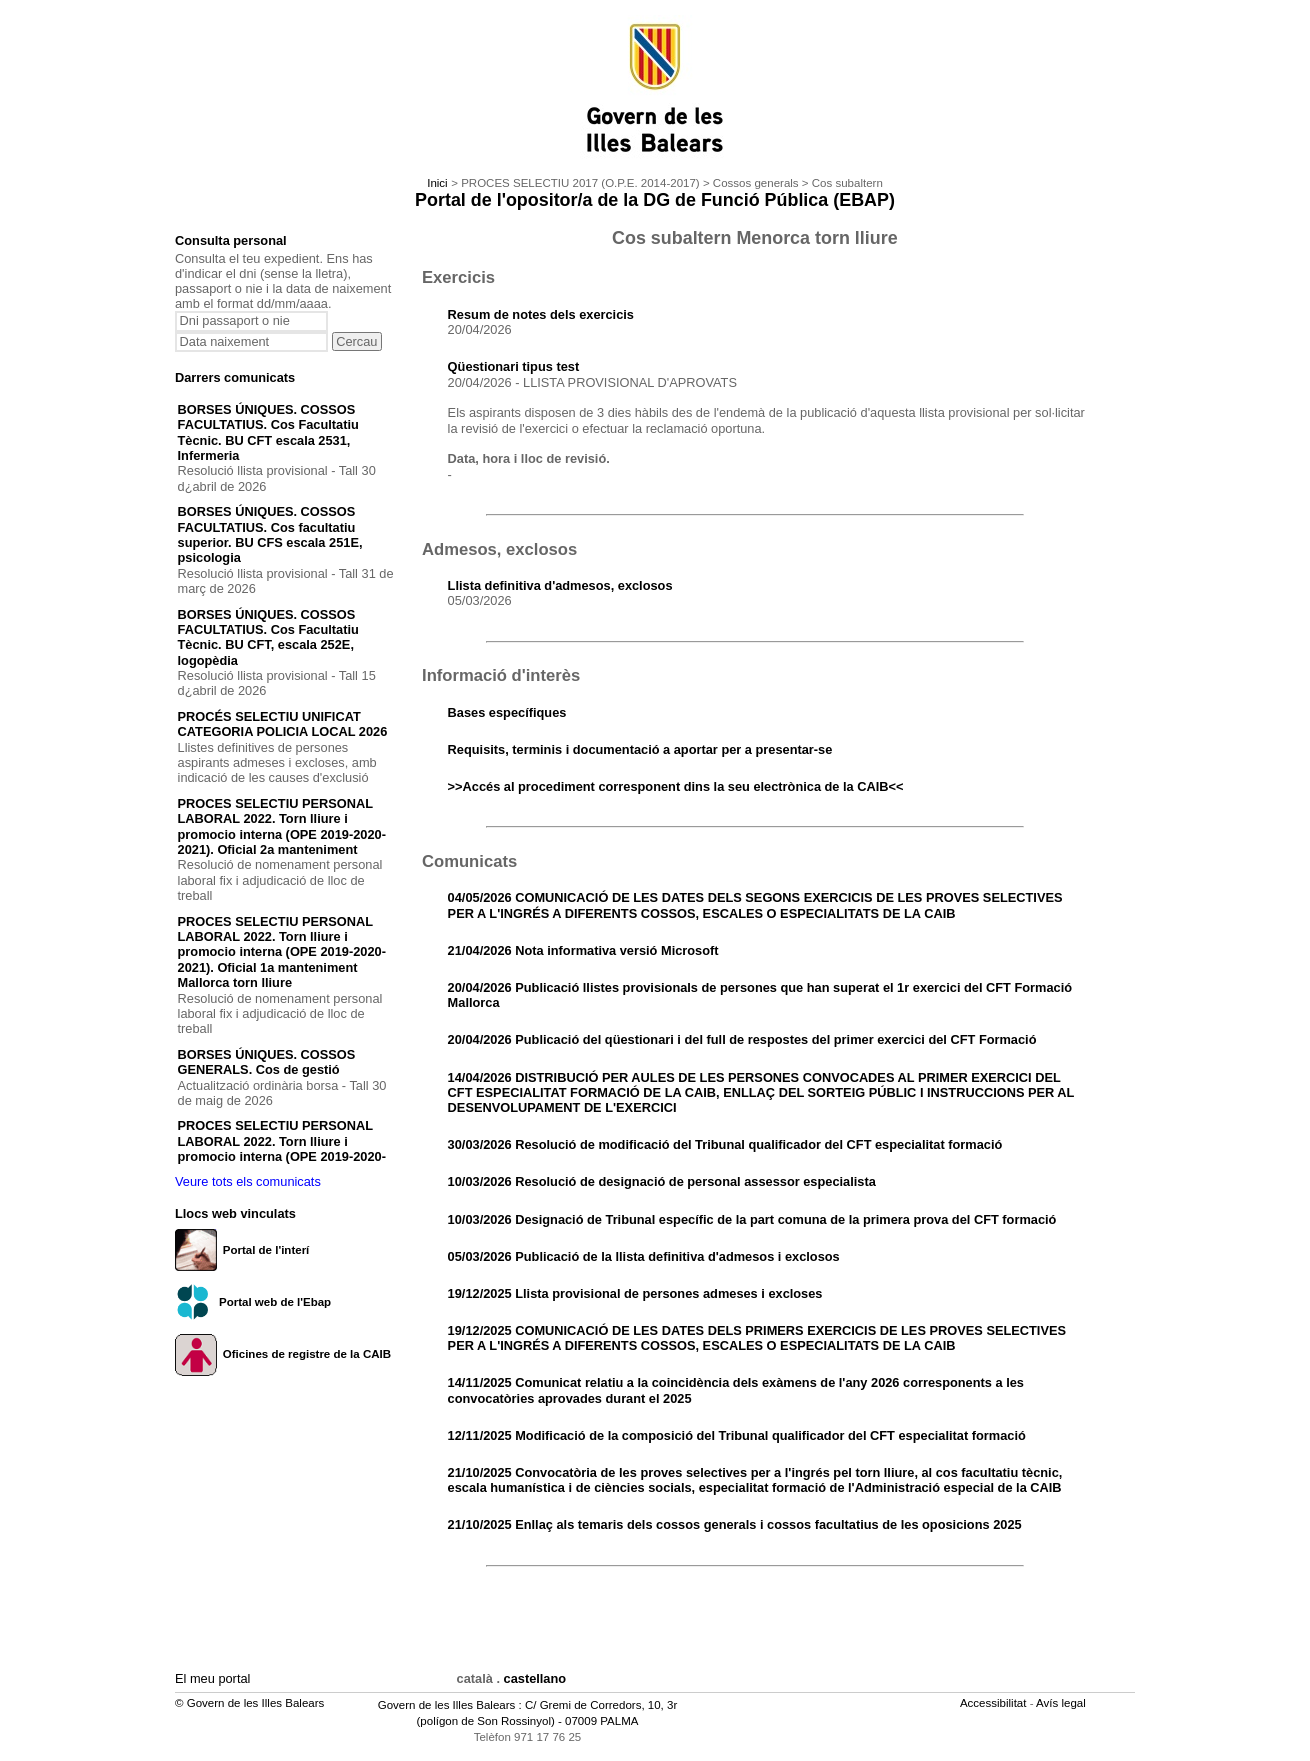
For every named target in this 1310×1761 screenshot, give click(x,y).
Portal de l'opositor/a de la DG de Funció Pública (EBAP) (655, 200)
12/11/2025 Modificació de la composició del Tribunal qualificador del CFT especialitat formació (737, 1435)
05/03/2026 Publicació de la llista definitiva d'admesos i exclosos (644, 1256)
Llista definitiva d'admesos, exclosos (560, 585)
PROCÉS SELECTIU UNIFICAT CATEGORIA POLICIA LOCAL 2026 (283, 724)
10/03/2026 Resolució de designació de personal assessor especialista (662, 1181)
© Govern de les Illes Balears (249, 1703)
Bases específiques (507, 712)
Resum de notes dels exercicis (541, 314)
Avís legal (1062, 1703)
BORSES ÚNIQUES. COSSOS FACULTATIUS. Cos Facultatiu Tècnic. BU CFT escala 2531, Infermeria (268, 432)
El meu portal (212, 1678)
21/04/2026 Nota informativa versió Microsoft (583, 950)
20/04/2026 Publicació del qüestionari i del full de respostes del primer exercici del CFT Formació (742, 1039)
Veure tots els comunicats (248, 1181)
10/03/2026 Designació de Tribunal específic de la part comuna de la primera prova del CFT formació (752, 1219)
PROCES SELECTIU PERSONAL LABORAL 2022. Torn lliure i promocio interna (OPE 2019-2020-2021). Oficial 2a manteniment (282, 826)
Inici (437, 183)
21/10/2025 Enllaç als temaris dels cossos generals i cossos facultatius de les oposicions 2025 (735, 1524)
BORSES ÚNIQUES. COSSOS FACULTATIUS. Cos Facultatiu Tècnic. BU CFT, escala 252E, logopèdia (268, 637)
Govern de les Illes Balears (447, 1705)
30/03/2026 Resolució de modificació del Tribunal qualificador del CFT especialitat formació (725, 1144)
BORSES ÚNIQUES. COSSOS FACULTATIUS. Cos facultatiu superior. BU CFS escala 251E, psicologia (270, 534)
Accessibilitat (995, 1703)
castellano (535, 1678)
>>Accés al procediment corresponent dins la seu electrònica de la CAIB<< (676, 786)
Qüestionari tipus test (514, 366)
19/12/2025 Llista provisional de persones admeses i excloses (635, 1293)
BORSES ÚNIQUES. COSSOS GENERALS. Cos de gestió (267, 1062)
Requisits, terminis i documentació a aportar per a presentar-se (640, 749)
